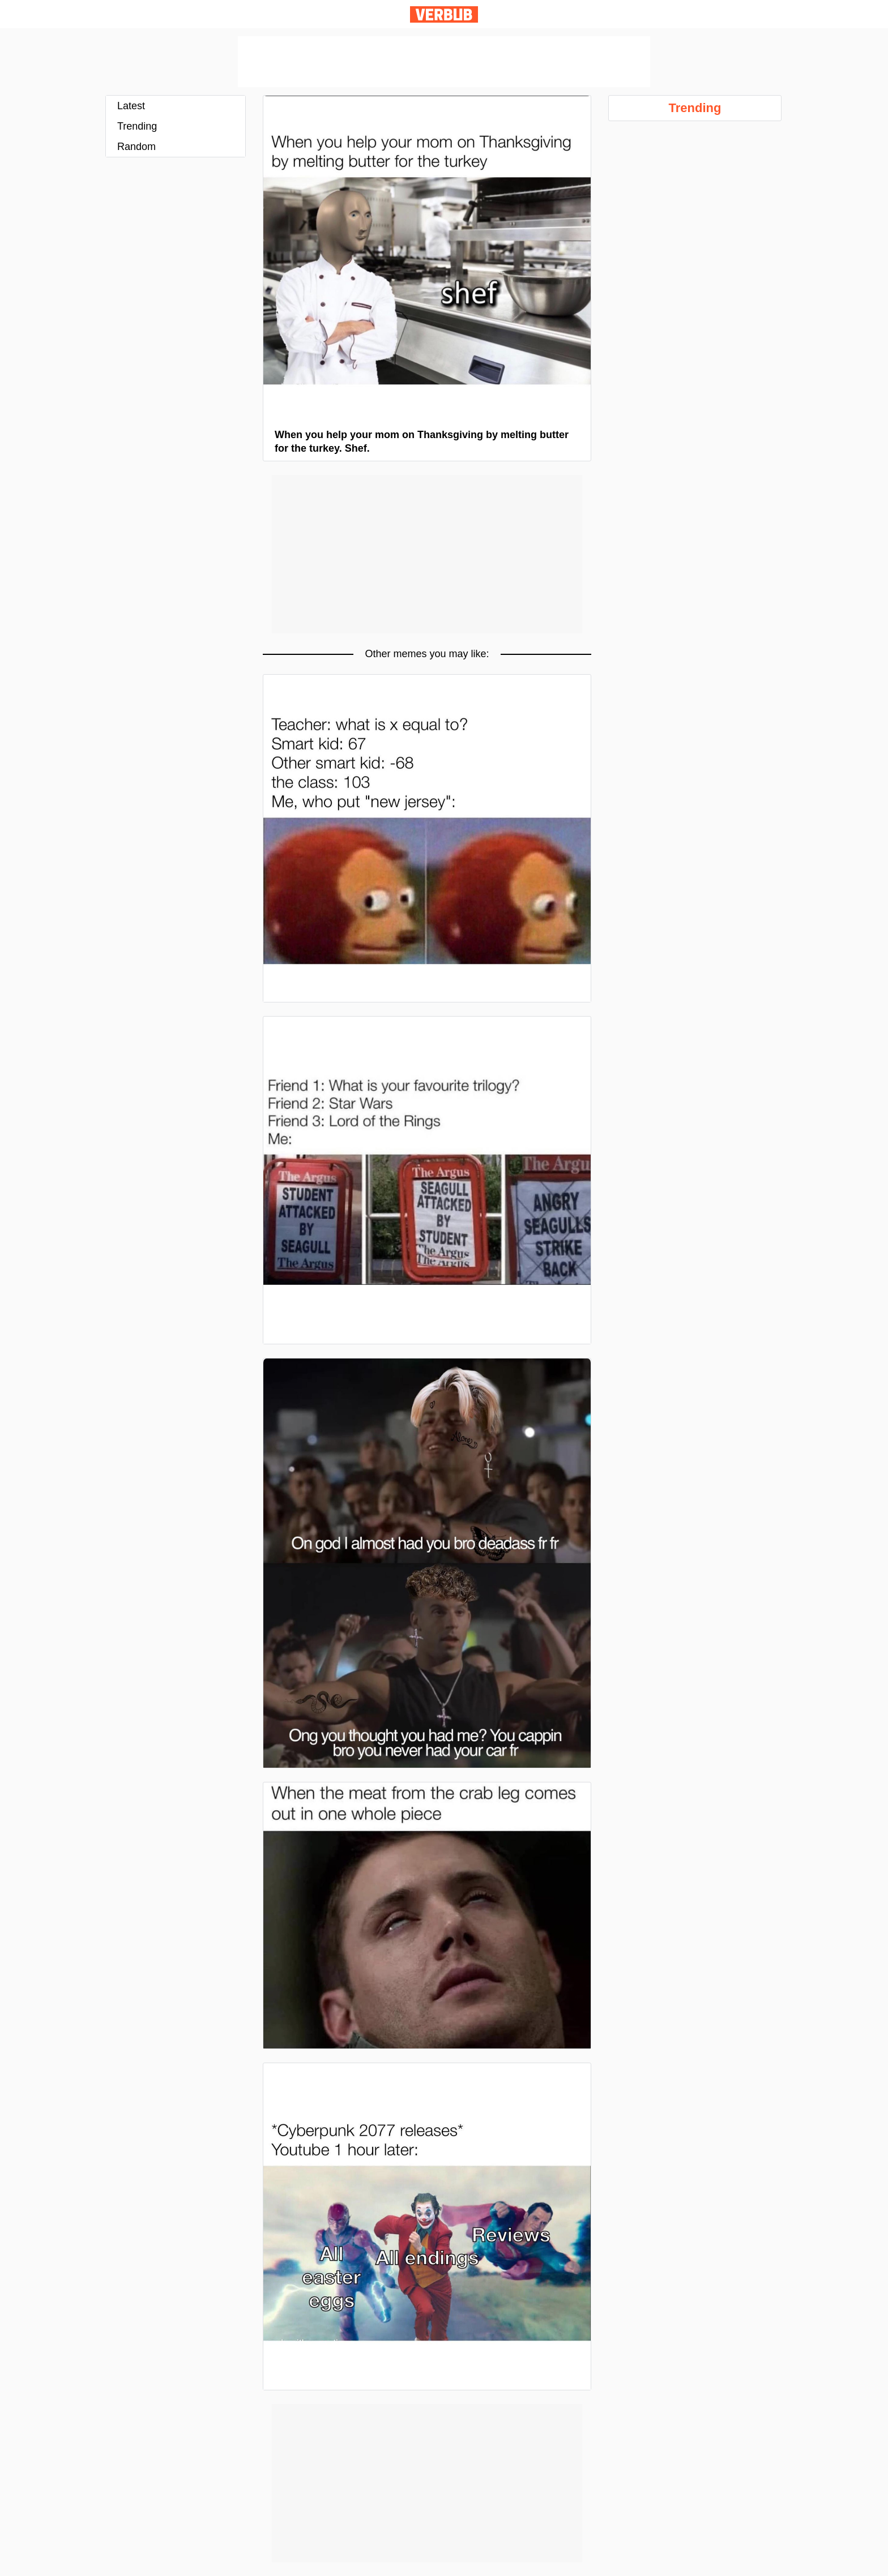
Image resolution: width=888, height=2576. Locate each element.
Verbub (444, 14)
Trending (137, 126)
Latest (131, 106)
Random (136, 146)
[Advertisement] (444, 61)
